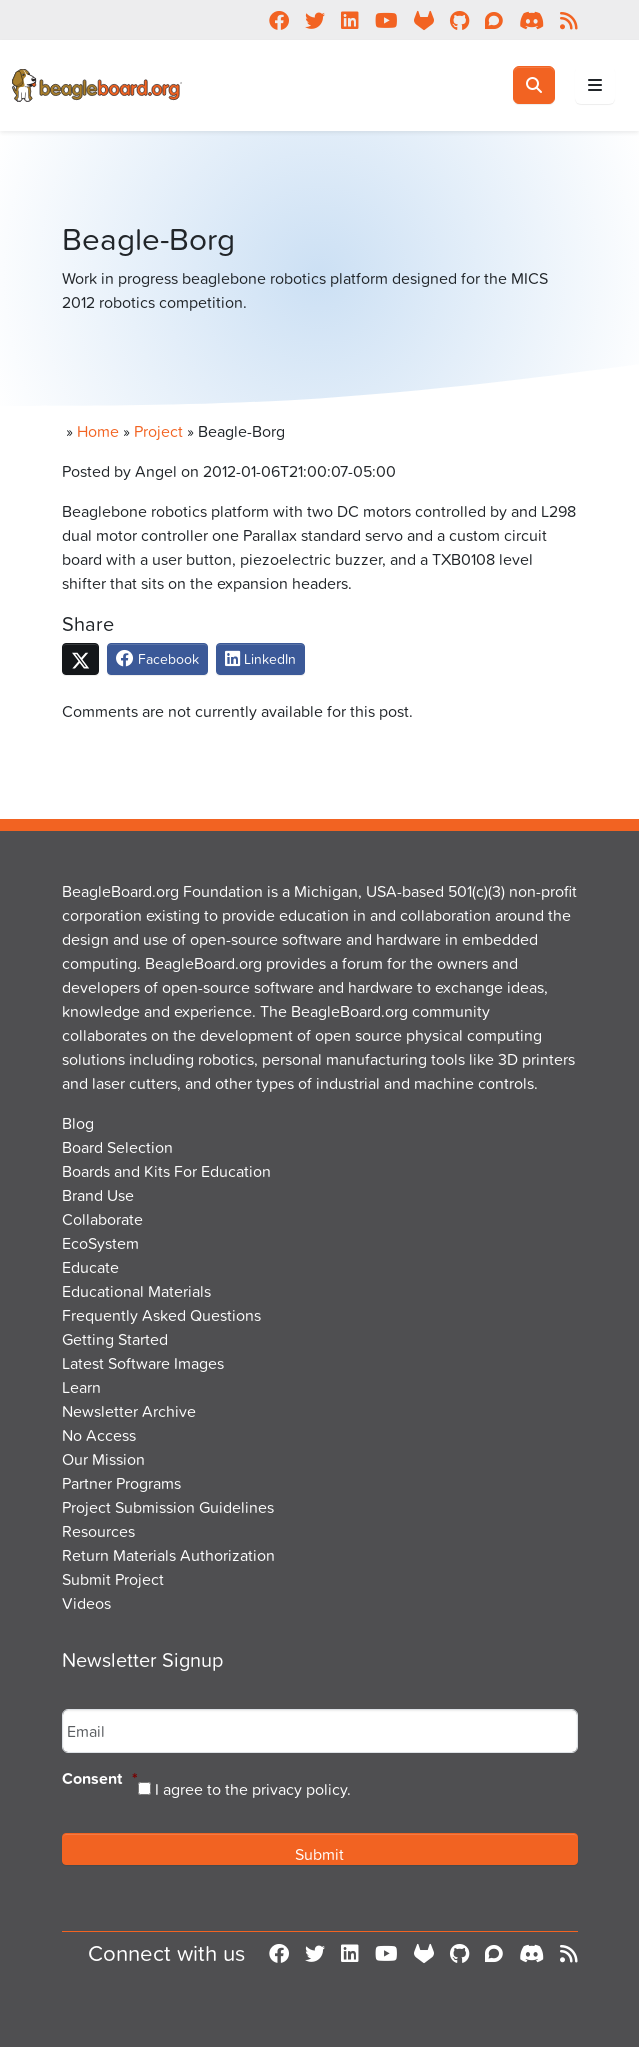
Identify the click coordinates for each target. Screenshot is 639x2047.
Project (158, 431)
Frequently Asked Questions (161, 1315)
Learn (81, 1387)
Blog (78, 1123)
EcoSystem (100, 1243)
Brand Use (98, 1195)
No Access (99, 1435)
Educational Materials (136, 1291)
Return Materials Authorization (168, 1555)
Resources (98, 1531)
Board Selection (117, 1147)
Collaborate (102, 1219)
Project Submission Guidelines (168, 1507)
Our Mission (103, 1459)
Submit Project (113, 1579)
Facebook (157, 658)
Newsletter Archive (129, 1411)
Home (98, 431)
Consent (100, 1779)
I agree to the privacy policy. (253, 1789)
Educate (90, 1267)
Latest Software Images (143, 1363)
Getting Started (115, 1339)
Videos (86, 1603)
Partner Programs (121, 1483)
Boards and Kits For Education (166, 1171)
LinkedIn (260, 658)
